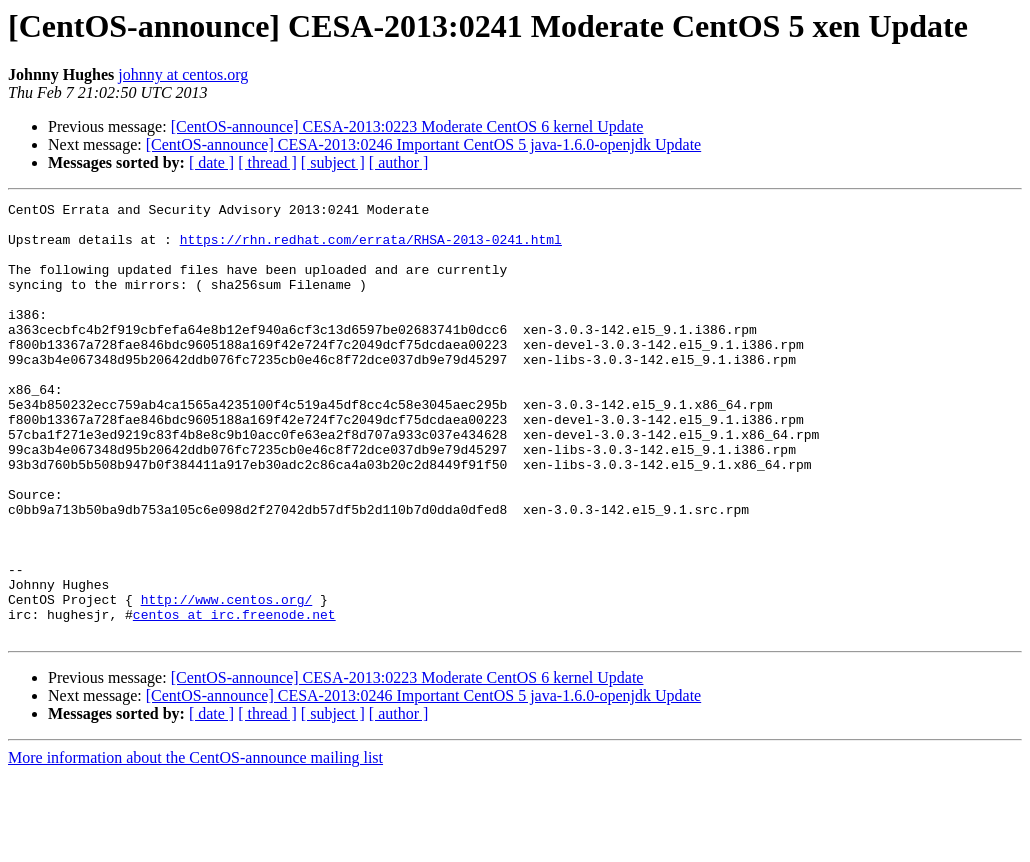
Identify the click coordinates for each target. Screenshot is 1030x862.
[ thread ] (267, 162)
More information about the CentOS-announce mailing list (195, 844)
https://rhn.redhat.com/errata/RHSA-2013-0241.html (371, 248)
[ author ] (399, 162)
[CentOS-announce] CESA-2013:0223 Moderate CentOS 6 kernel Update (407, 126)
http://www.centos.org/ (227, 680)
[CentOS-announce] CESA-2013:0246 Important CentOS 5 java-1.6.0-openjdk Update (423, 144)
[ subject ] (333, 162)
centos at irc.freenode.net (234, 698)
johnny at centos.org (183, 74)
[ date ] (211, 162)
